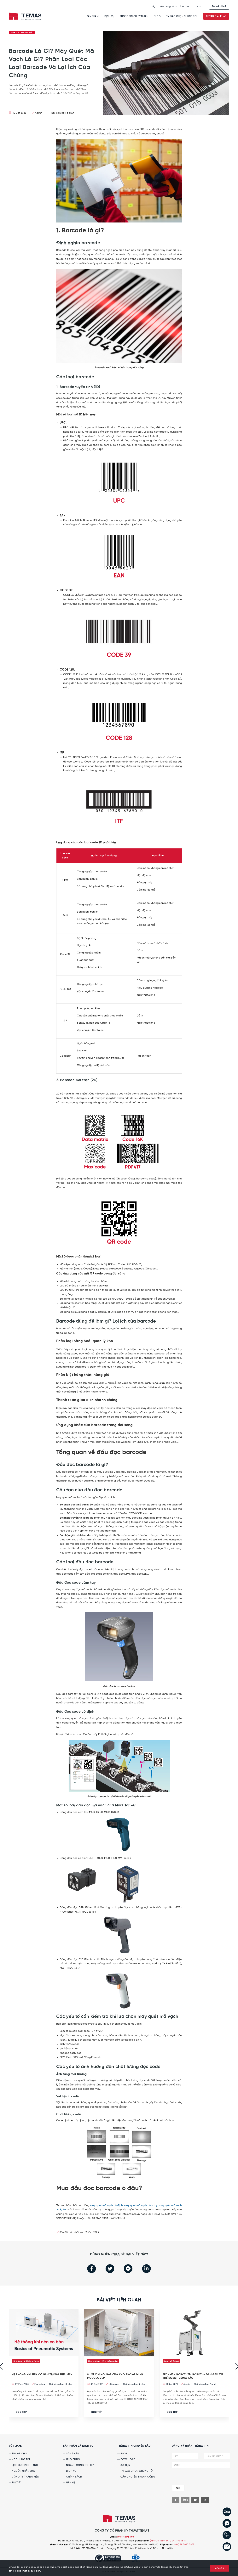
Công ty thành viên (24, 2477)
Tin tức (15, 2482)
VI (199, 6)
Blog (157, 16)
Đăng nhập (219, 6)
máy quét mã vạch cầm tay (141, 2205)
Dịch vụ (109, 16)
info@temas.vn (125, 2537)
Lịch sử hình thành (23, 2465)
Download (126, 2459)
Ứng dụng (71, 2459)
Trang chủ (18, 2453)
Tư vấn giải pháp (216, 16)
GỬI (178, 2488)
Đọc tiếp (19, 2412)
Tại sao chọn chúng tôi (181, 16)
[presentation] (195, 2476)
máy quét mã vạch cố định (106, 2205)
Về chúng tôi (168, 6)
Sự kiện (123, 2465)
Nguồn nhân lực (22, 2471)
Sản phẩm (93, 16)
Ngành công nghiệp (78, 2465)
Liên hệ (184, 6)
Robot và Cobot (171, 2361)
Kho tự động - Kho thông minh (103, 2361)
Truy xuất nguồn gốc (21, 33)
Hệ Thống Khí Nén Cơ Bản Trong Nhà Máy (42, 2374)
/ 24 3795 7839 (178, 2540)
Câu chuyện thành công (136, 2477)
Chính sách (72, 2477)
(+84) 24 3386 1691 (160, 2540)
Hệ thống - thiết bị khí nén (26, 2361)
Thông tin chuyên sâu (134, 16)
